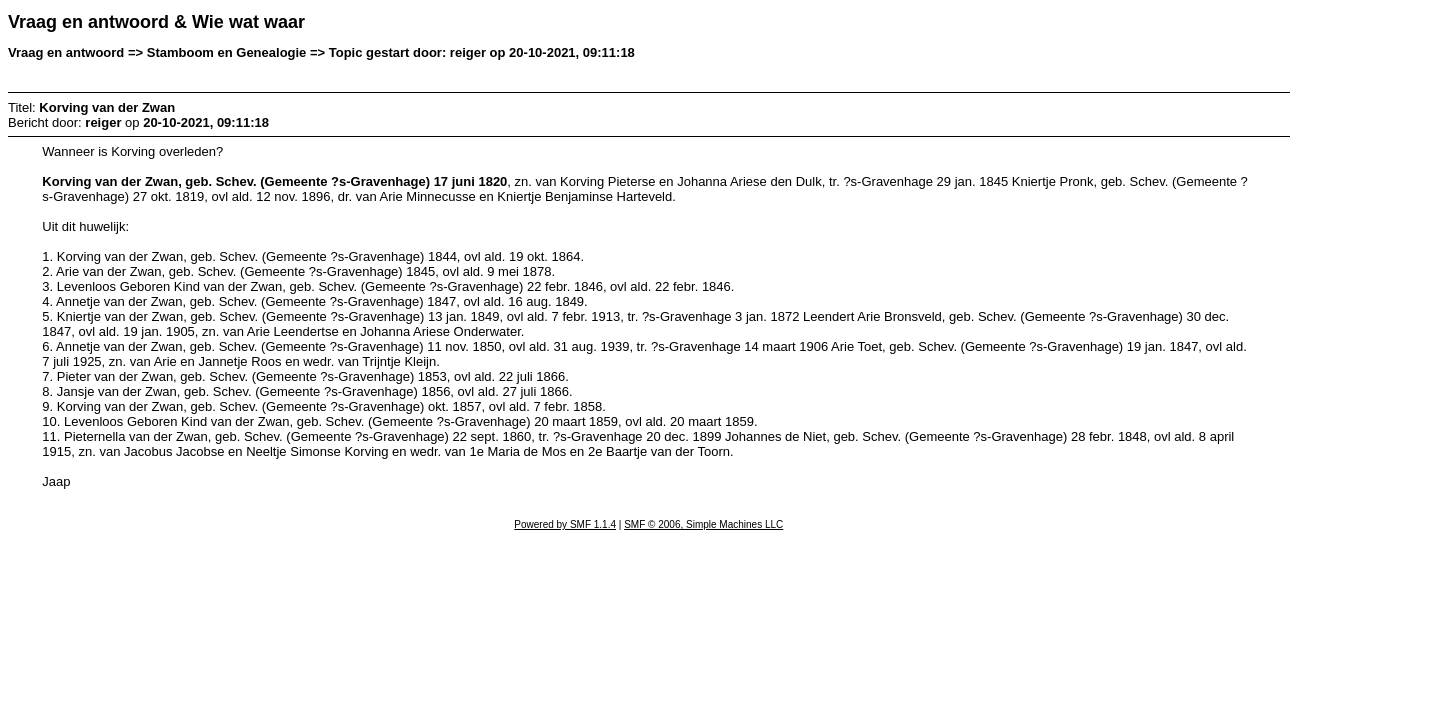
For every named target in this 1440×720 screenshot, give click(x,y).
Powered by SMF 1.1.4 (565, 524)
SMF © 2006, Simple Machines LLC (703, 524)
